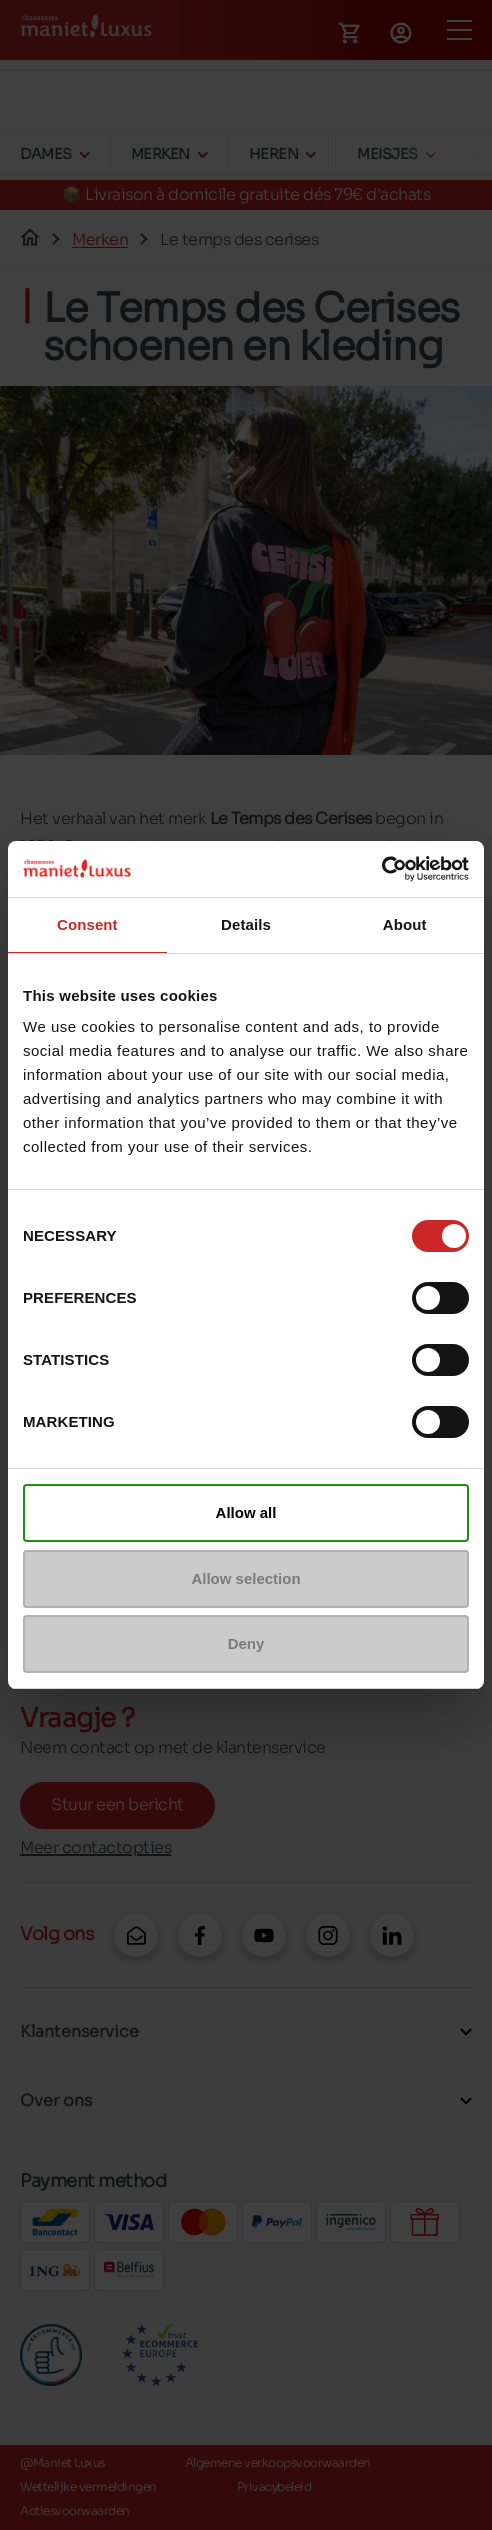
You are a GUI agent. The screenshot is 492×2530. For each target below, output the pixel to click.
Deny (246, 1643)
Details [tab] (246, 924)
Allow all (246, 1512)
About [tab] (405, 924)
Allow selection (245, 1578)
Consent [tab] (87, 924)
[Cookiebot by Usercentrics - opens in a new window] (381, 869)
